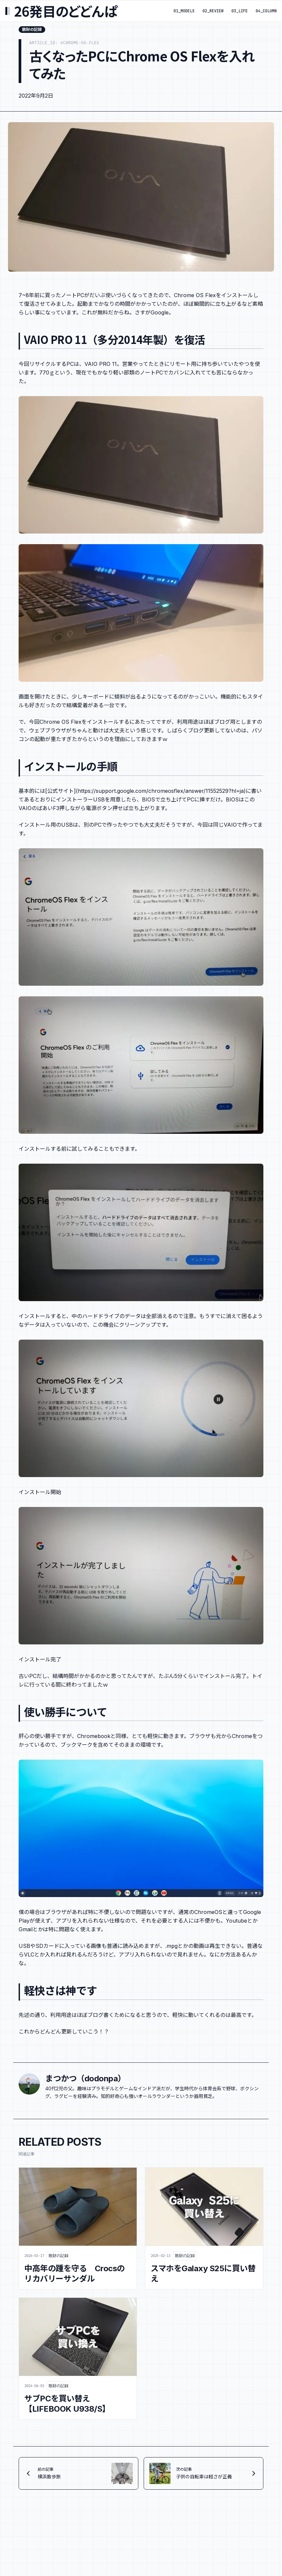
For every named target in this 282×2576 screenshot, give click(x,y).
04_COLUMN (266, 11)
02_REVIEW (213, 11)
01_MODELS (184, 11)
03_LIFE (239, 11)
